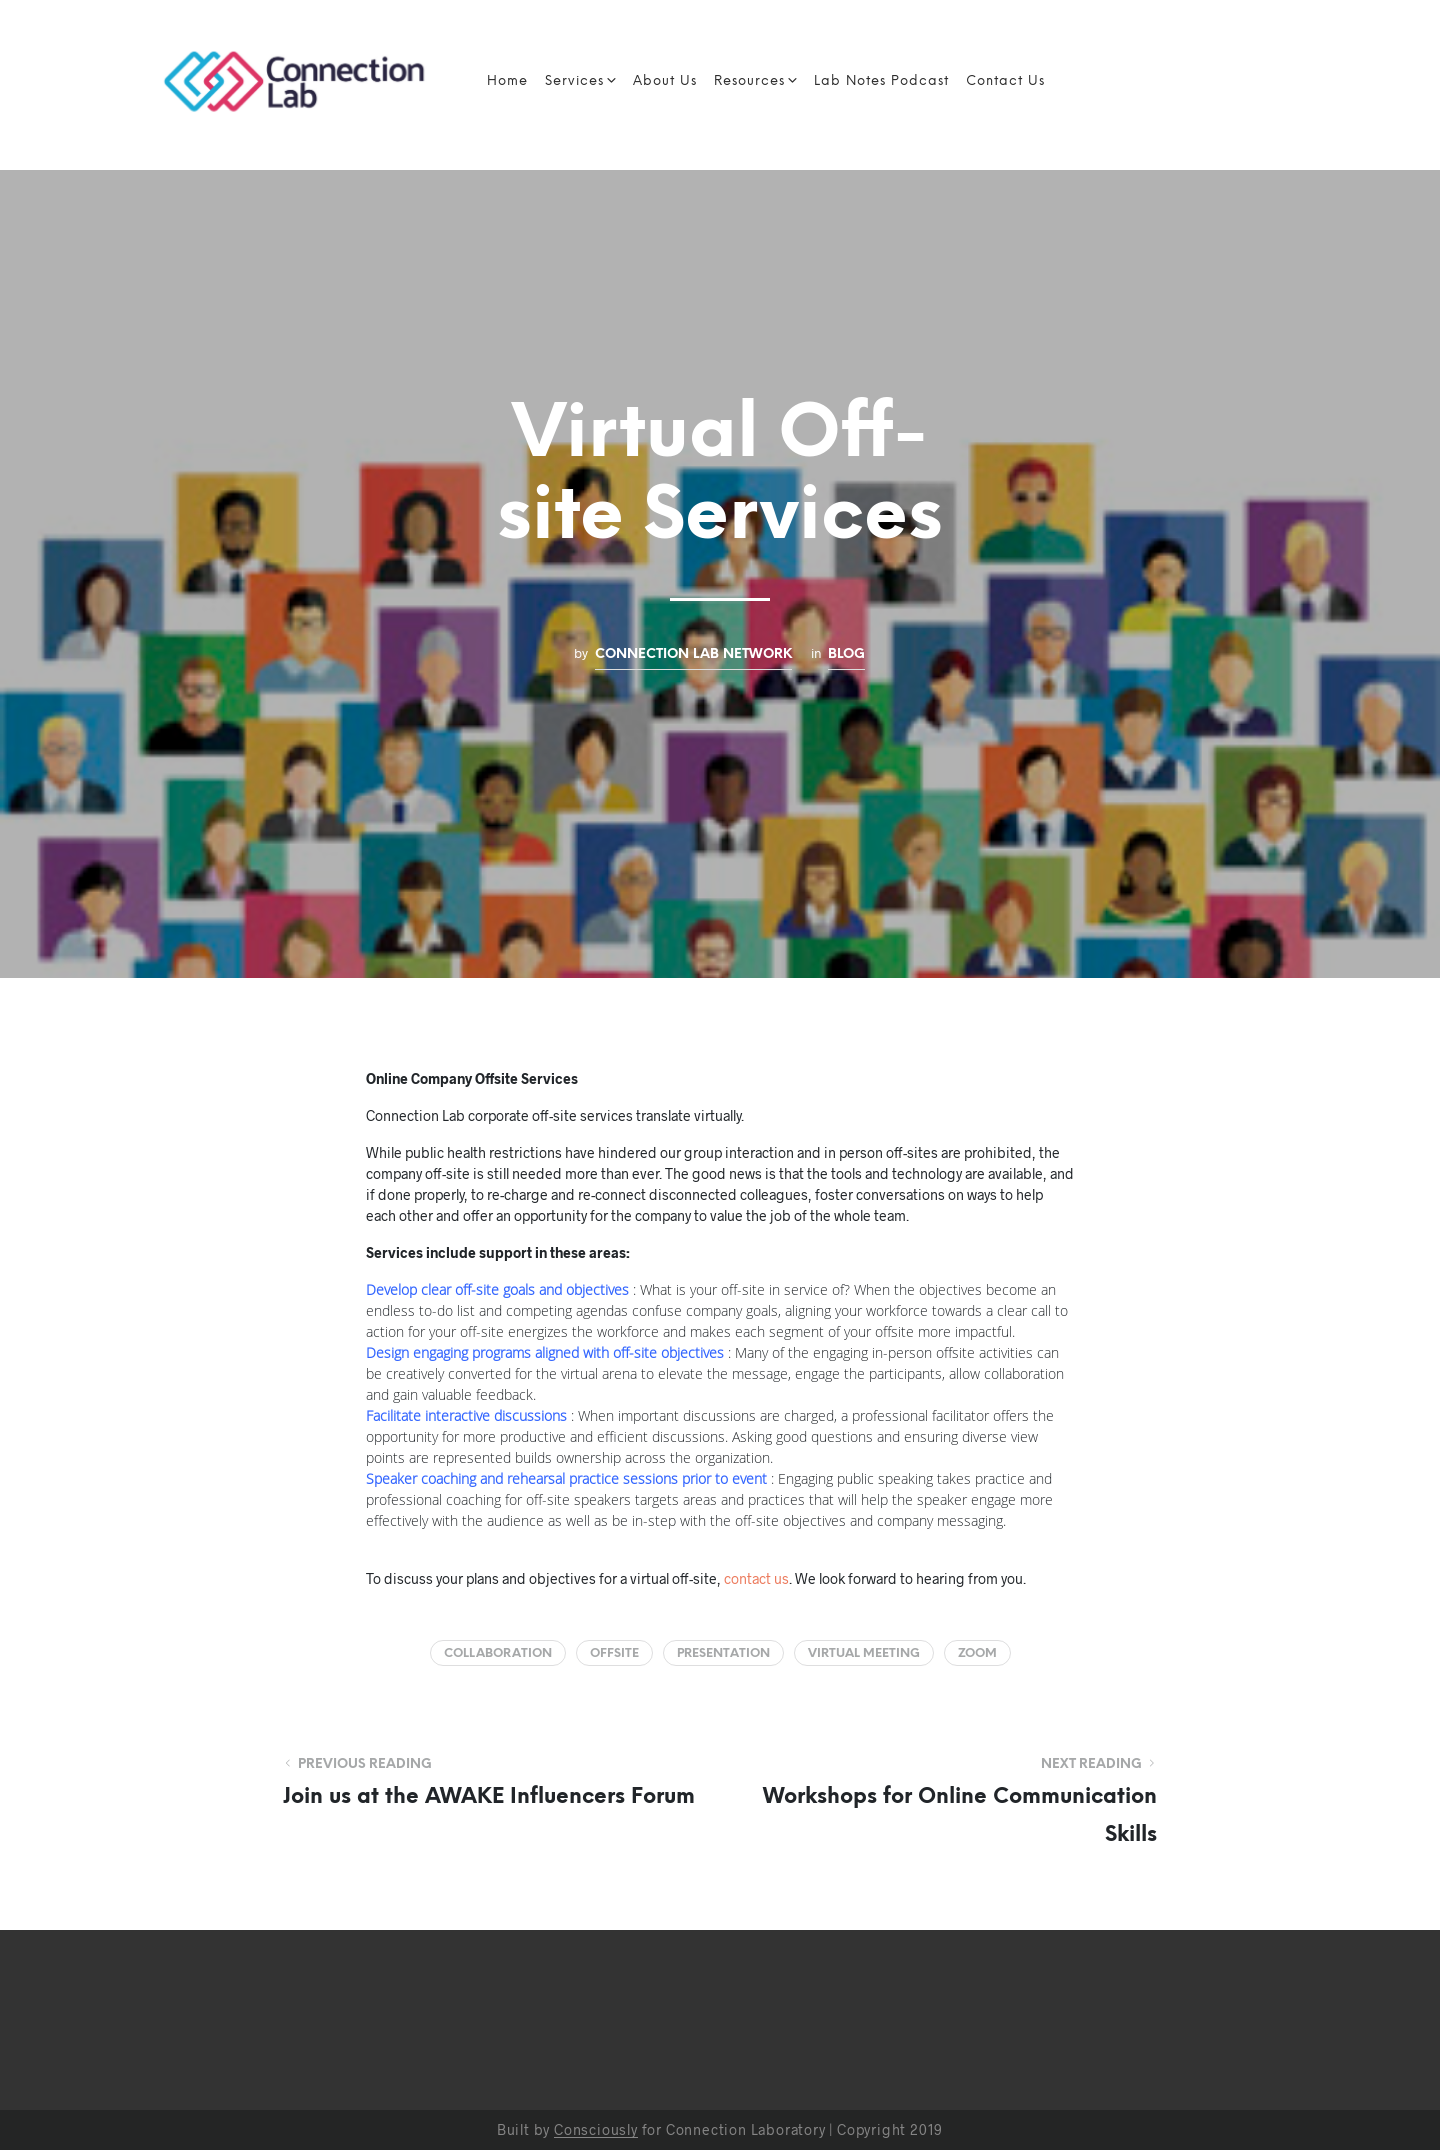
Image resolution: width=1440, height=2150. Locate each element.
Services (574, 81)
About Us (665, 81)
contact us (756, 1578)
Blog (846, 654)
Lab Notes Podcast (881, 81)
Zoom (977, 1653)
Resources (749, 81)
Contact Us (1005, 81)
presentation (723, 1653)
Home (507, 81)
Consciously (596, 2130)
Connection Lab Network (693, 654)
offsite (614, 1653)
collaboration (498, 1653)
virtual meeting (864, 1653)
